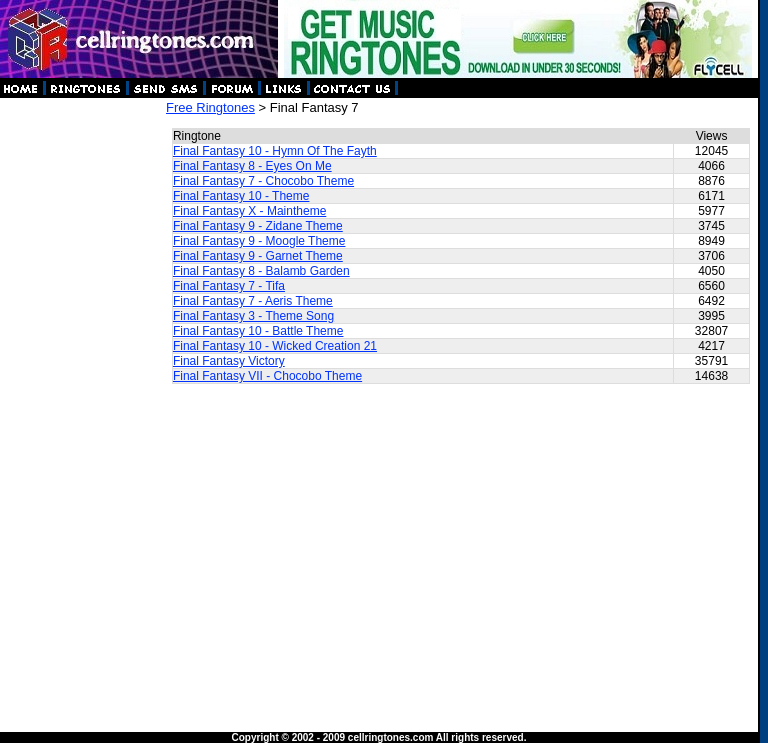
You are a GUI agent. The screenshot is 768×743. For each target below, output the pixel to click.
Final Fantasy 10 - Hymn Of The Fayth (275, 151)
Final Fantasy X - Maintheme (249, 211)
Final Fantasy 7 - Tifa (229, 286)
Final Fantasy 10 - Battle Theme (258, 331)
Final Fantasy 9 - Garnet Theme (258, 256)
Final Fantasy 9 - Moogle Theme (259, 241)
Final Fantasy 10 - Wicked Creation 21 (275, 346)
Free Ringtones (210, 107)
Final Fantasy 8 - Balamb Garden (261, 271)
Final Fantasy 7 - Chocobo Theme (263, 181)
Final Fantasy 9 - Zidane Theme (258, 226)
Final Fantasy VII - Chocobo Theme (267, 376)
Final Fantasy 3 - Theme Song (253, 316)
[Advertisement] (82, 400)
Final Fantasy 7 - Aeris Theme (253, 301)
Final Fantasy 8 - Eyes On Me (252, 166)
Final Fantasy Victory (229, 361)
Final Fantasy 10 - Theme (241, 196)
